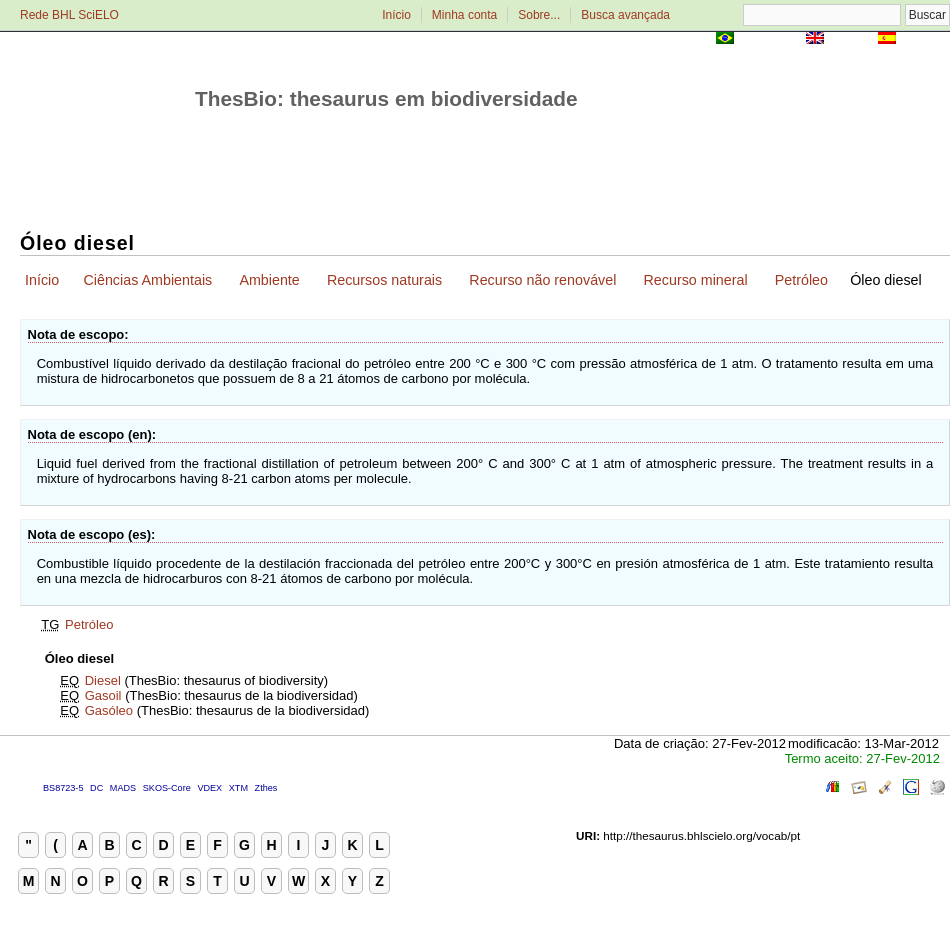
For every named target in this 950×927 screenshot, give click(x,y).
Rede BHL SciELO (69, 15)
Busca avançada (625, 15)
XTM (238, 788)
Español (924, 39)
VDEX (209, 788)
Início (396, 15)
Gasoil (103, 695)
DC (96, 788)
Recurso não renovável (542, 280)
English (850, 39)
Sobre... (539, 15)
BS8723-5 (63, 788)
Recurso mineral (696, 280)
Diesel (103, 680)
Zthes (266, 788)
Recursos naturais (384, 280)
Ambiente (269, 280)
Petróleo (801, 280)
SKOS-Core (167, 788)
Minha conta (464, 15)
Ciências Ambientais (147, 280)
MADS (123, 788)
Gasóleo (109, 710)
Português (770, 39)
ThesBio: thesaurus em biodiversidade (386, 98)
